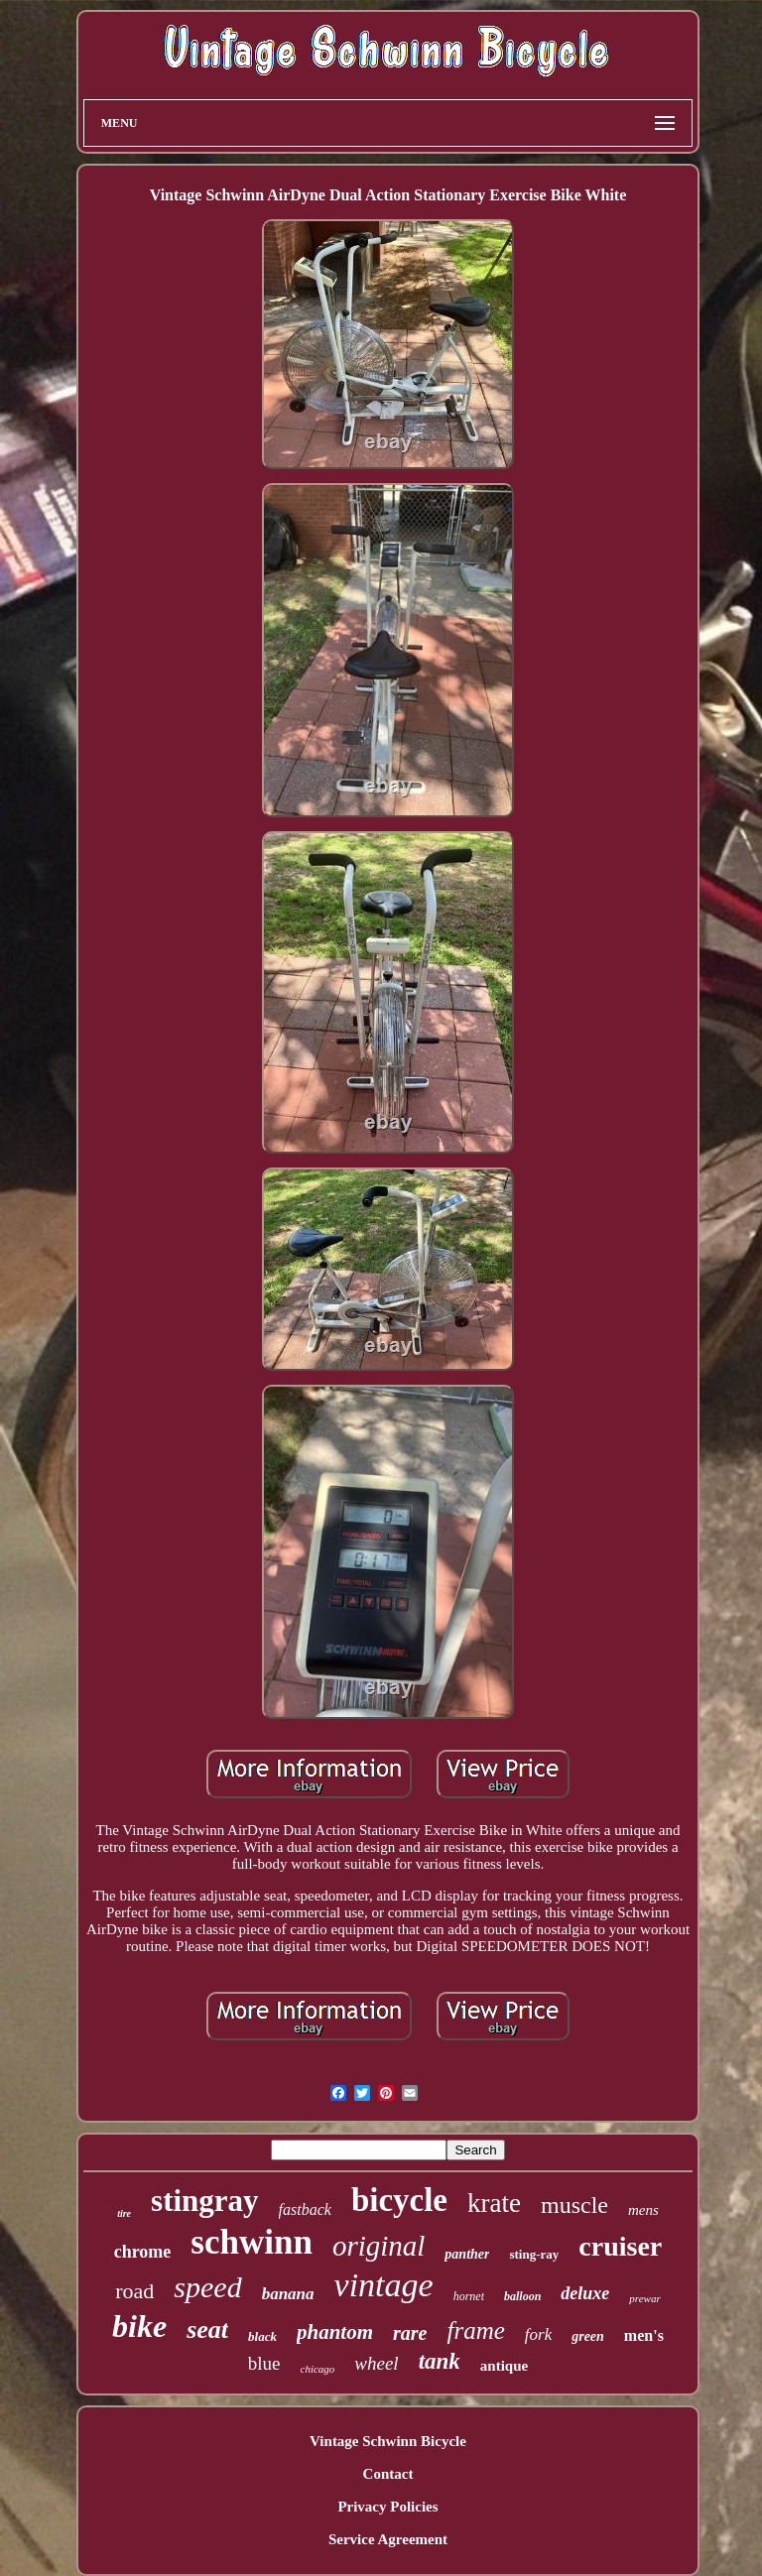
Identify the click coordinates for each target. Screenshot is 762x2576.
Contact (388, 2474)
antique (504, 2366)
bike (139, 2326)
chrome (143, 2252)
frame (475, 2330)
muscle (574, 2205)
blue (264, 2363)
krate (494, 2203)
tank (439, 2361)
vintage (384, 2285)
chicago (318, 2369)
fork (538, 2334)
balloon (522, 2296)
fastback (305, 2209)
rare (410, 2333)
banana (288, 2293)
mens (643, 2210)
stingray (205, 2200)
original (378, 2246)
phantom (335, 2332)
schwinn (251, 2242)
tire (124, 2213)
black (262, 2336)
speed (207, 2286)
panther (466, 2254)
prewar (644, 2298)
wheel (376, 2363)
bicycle (399, 2200)
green (588, 2336)
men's (644, 2335)
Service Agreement (387, 2539)
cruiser (620, 2246)
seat (207, 2329)
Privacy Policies (387, 2507)
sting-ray (534, 2254)
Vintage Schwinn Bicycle (388, 2441)
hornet (468, 2296)
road (134, 2290)
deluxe (585, 2293)
